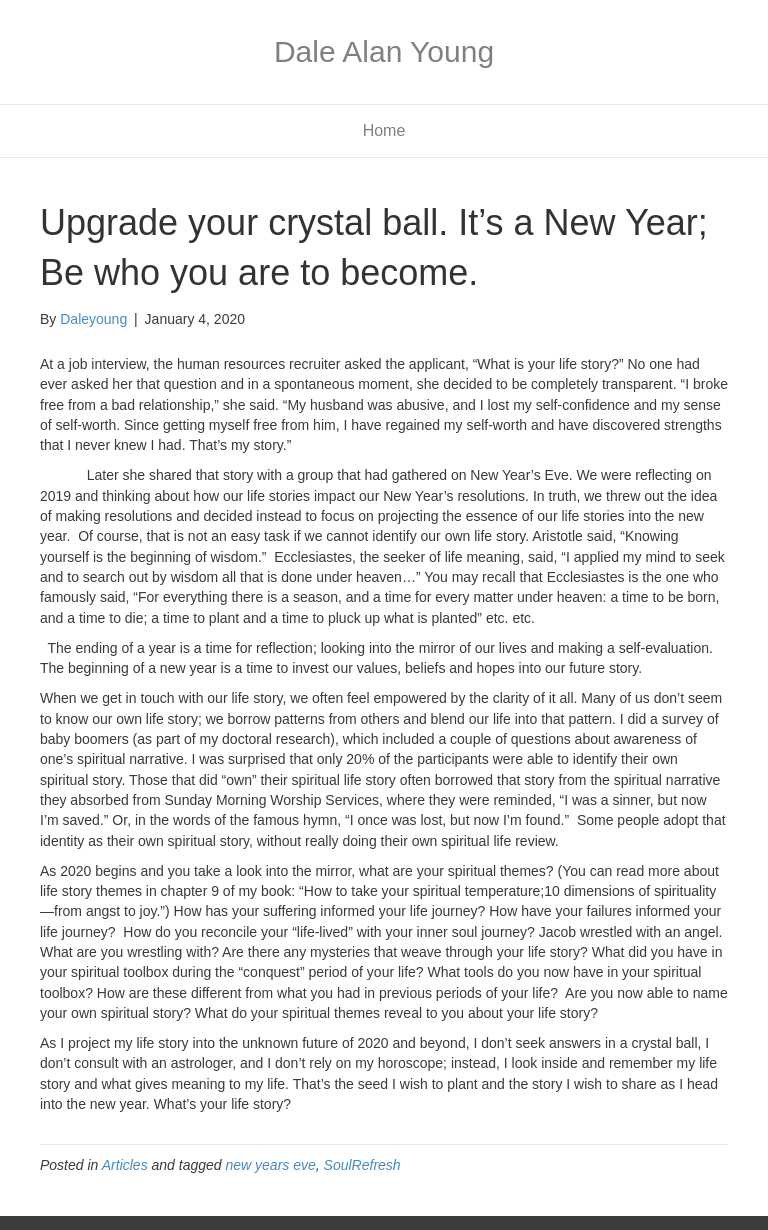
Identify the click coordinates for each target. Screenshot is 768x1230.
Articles (125, 1165)
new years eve (271, 1165)
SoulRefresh (362, 1165)
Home (384, 130)
